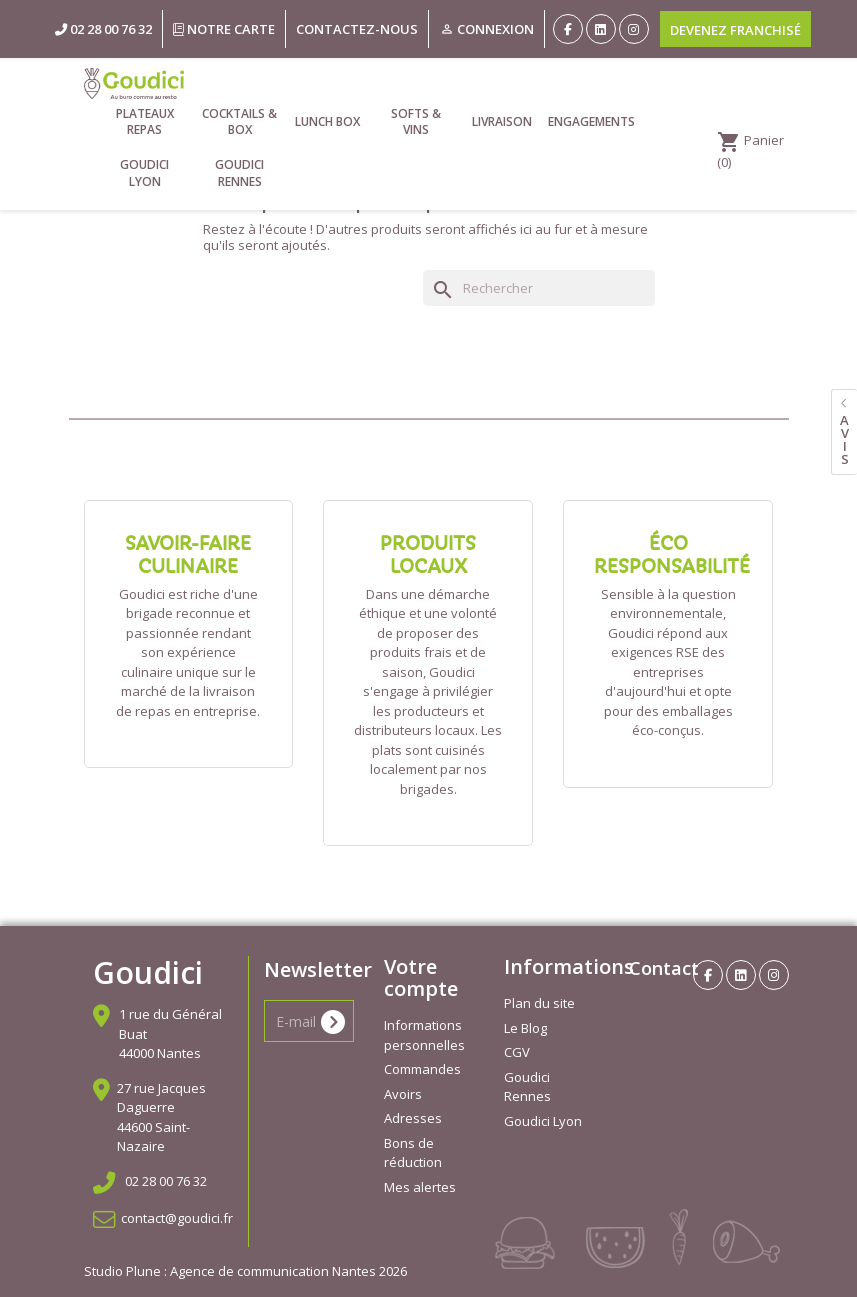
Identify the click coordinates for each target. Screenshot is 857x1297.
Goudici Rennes (239, 172)
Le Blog (525, 1028)
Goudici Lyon (144, 172)
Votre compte (421, 977)
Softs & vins (416, 121)
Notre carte (224, 29)
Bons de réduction (413, 1153)
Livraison (502, 121)
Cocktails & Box (239, 121)
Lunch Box (327, 121)
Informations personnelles (424, 1035)
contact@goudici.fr (177, 1218)
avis (844, 439)
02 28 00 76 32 (166, 1181)
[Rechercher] (539, 288)
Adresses (413, 1118)
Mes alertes (420, 1187)
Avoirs (403, 1094)
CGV (517, 1052)
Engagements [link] (590, 121)
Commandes (422, 1069)
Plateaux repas (145, 121)
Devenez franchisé (735, 30)
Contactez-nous (357, 29)
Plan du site (539, 1003)
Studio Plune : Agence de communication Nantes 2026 (245, 1271)
